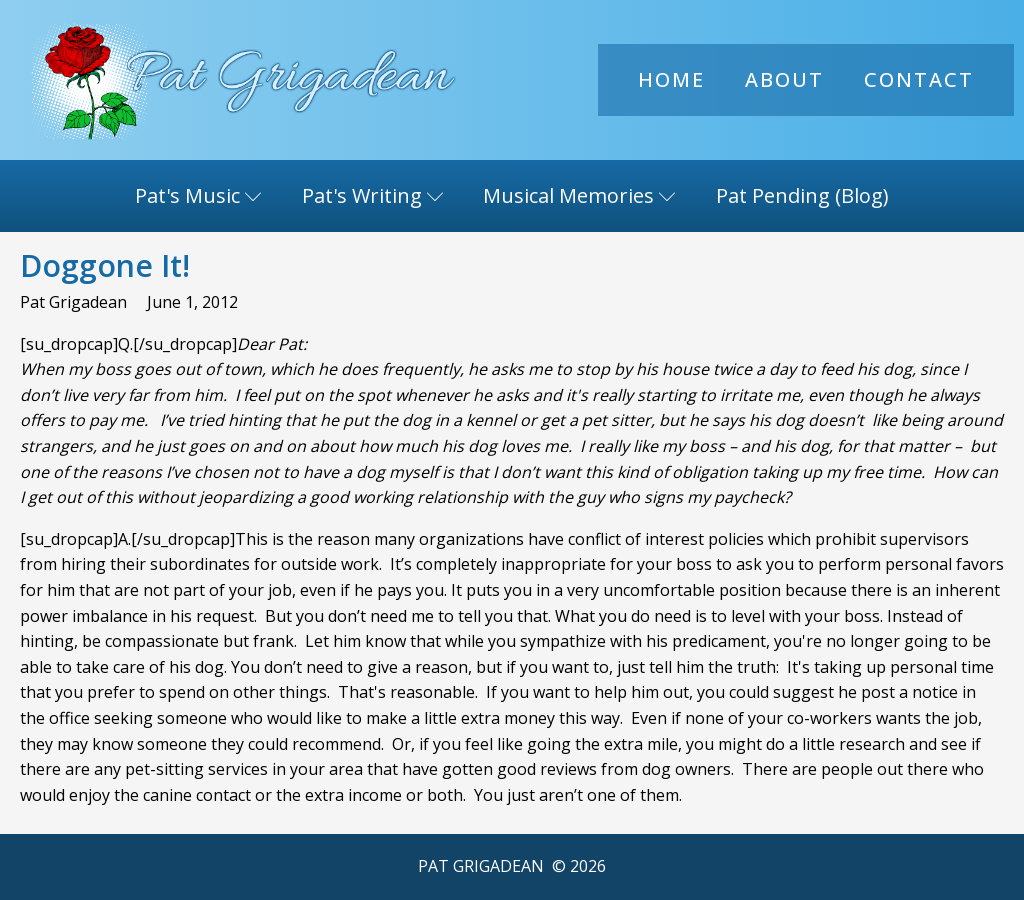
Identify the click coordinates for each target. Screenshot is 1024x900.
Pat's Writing (373, 195)
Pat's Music (198, 195)
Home (671, 79)
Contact (919, 79)
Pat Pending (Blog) (802, 195)
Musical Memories (579, 195)
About (784, 79)
